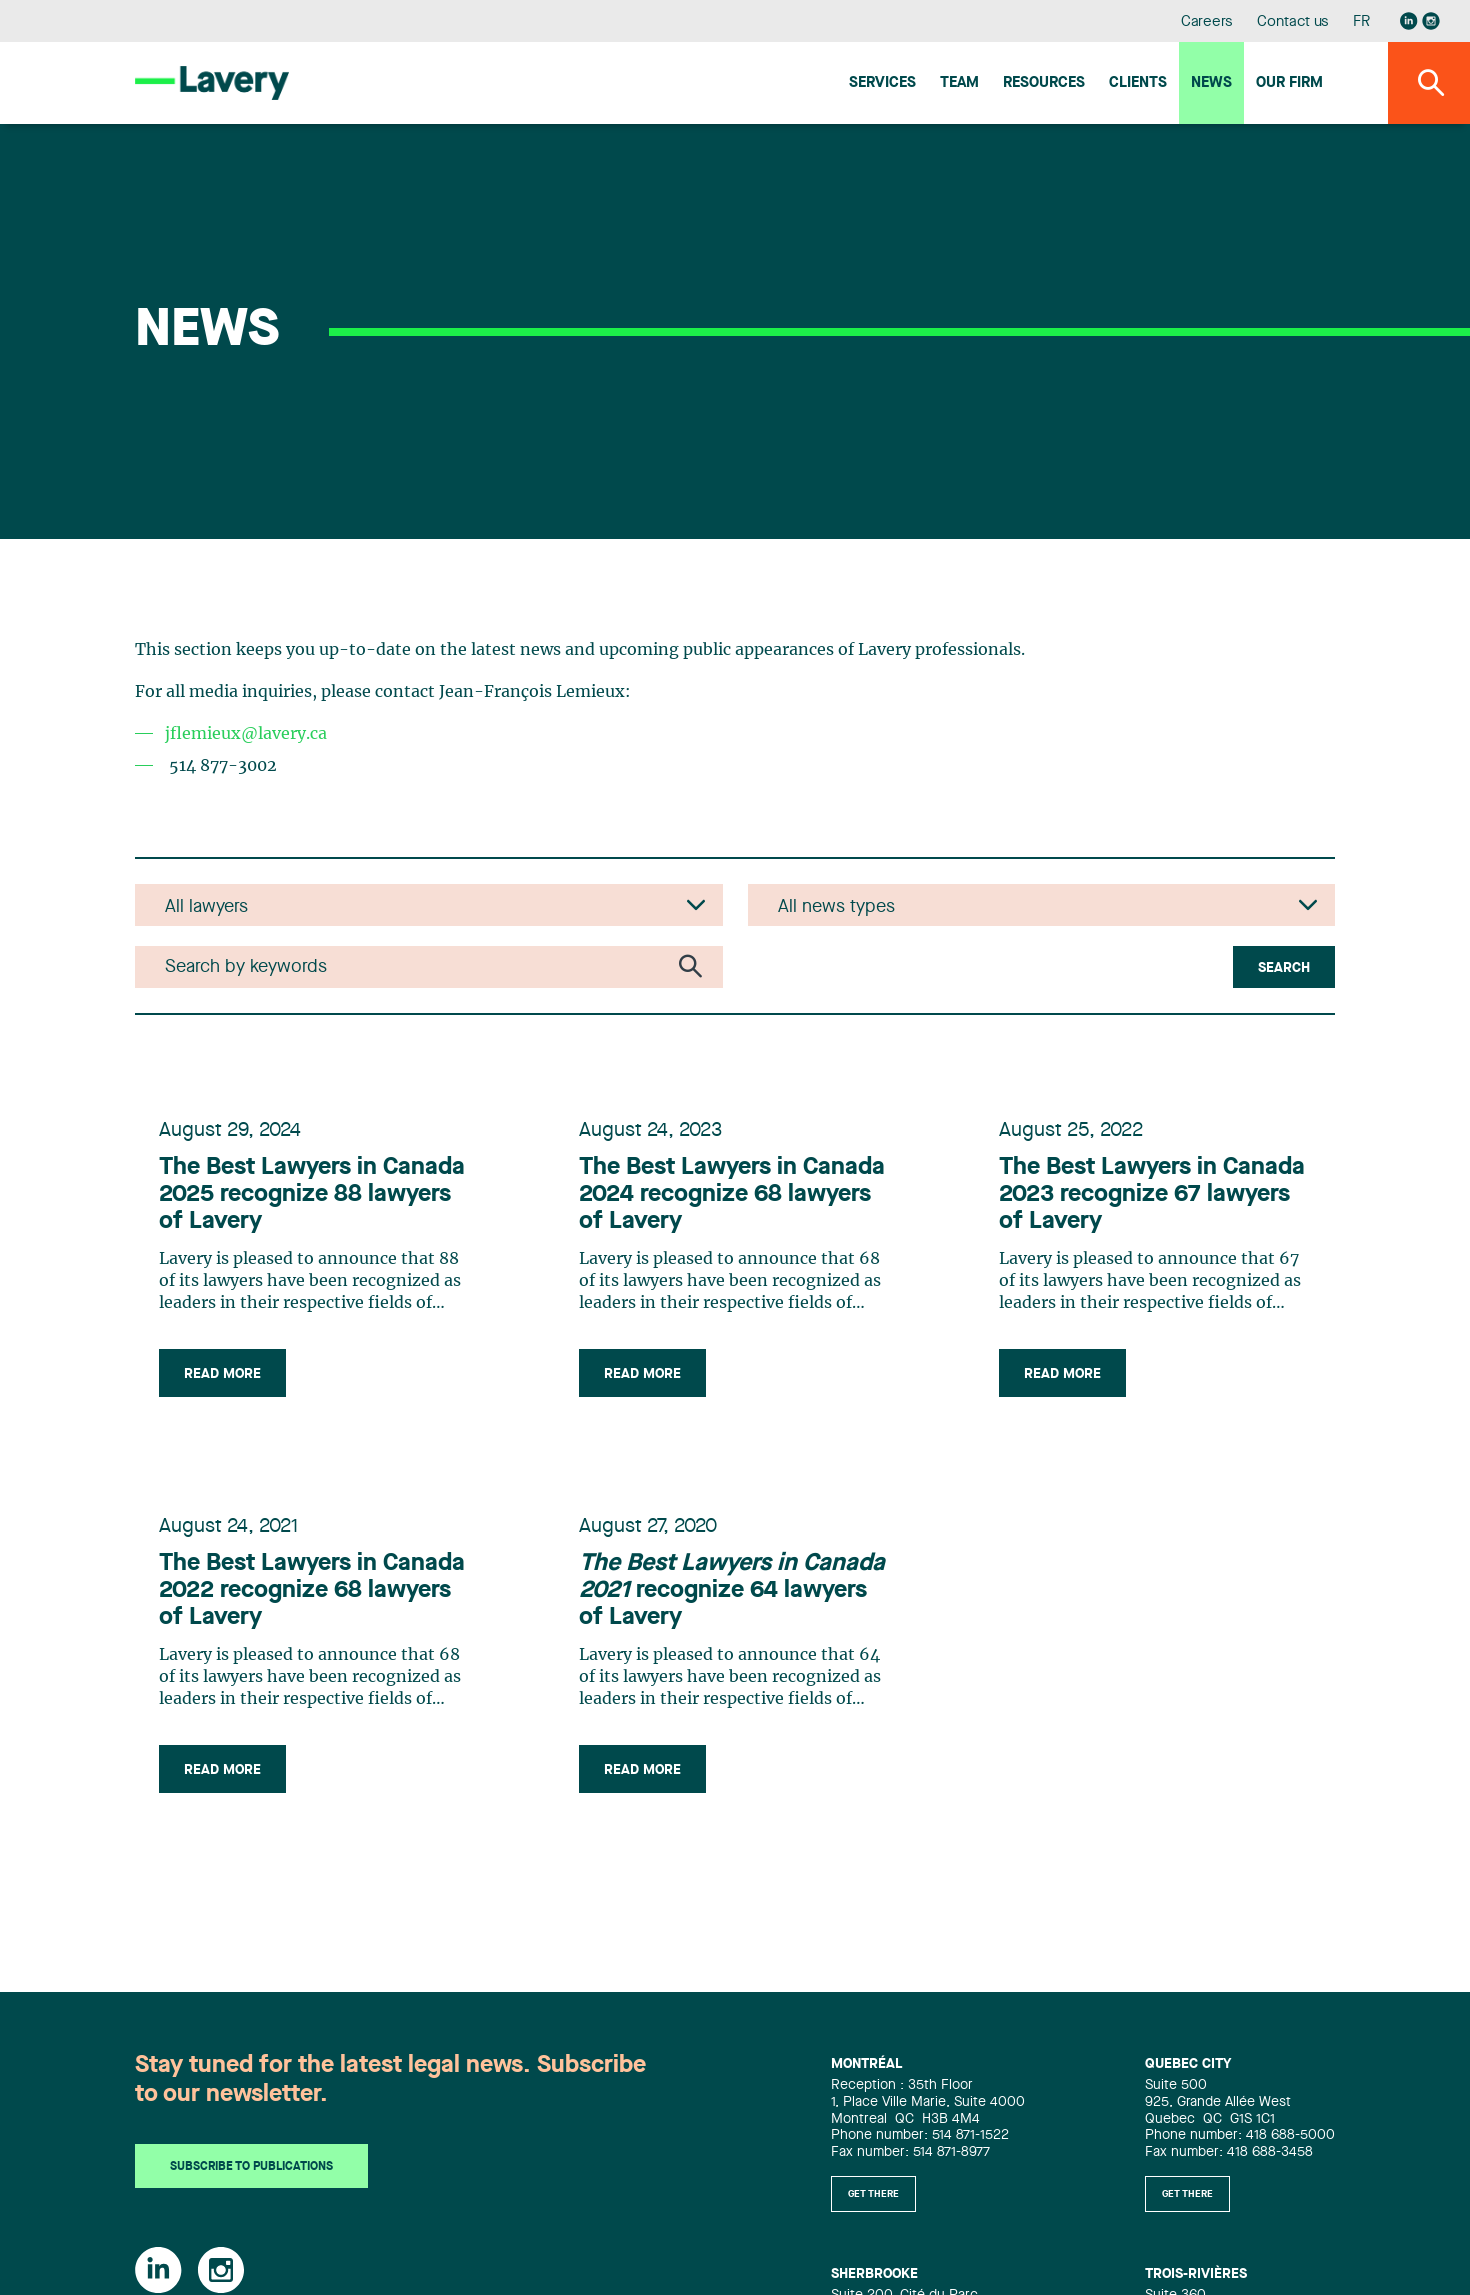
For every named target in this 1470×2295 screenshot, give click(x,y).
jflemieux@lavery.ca (246, 734)
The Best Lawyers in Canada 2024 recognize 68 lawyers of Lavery (732, 1195)
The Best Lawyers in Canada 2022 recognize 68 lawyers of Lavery (312, 1591)
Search (1284, 968)
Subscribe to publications (251, 2168)
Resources (1044, 83)
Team (959, 83)
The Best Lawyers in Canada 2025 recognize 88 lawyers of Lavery (312, 1195)
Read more (222, 1374)
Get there (873, 2194)
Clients (1138, 83)
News (1211, 83)
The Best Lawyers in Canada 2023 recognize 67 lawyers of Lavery (1152, 1195)
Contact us (1293, 22)
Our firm (1289, 83)
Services (882, 83)
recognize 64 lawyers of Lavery (732, 1591)
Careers (1207, 22)
